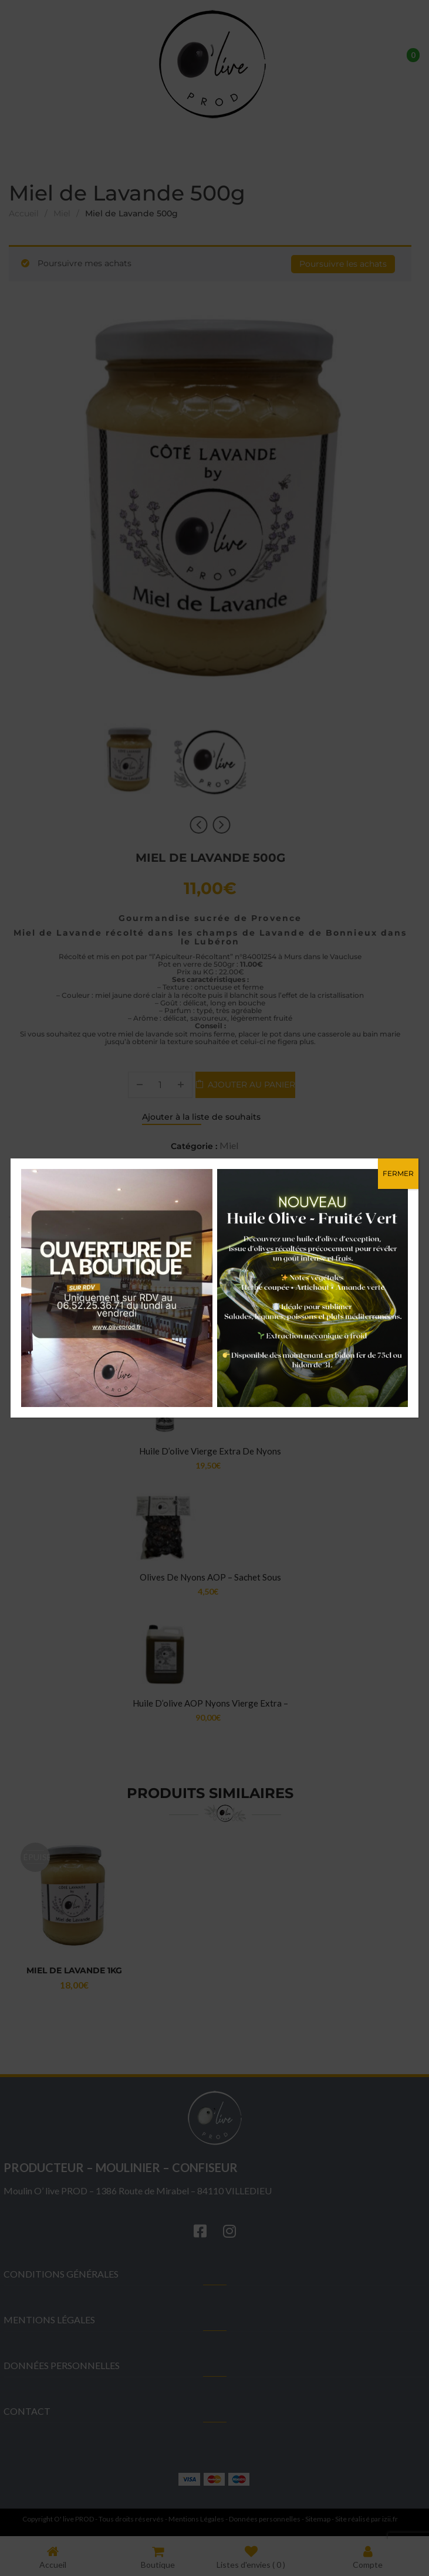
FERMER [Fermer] (398, 1173)
